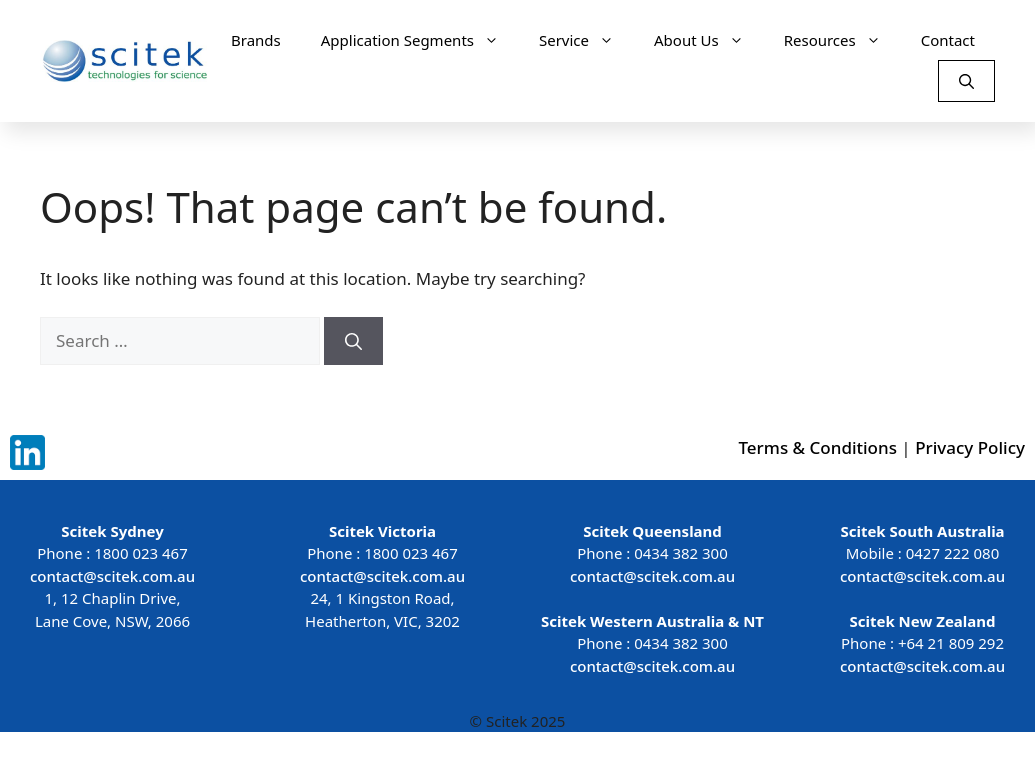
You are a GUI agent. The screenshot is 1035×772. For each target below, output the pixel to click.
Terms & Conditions (818, 447)
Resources (842, 40)
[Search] (353, 341)
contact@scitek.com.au (112, 576)
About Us (709, 40)
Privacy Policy (970, 447)
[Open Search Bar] (966, 81)
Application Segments (420, 40)
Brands (256, 40)
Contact (948, 40)
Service (586, 40)
